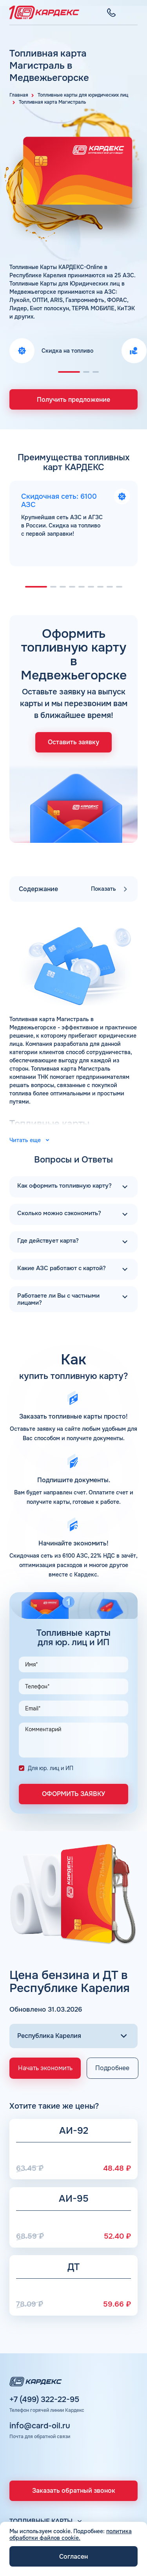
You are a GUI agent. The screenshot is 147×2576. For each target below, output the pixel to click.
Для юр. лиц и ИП (50, 1768)
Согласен (73, 2556)
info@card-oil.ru (39, 2426)
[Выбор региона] (73, 2036)
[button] (69, 372)
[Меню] (133, 12)
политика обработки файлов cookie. (70, 2534)
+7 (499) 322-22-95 (44, 2400)
